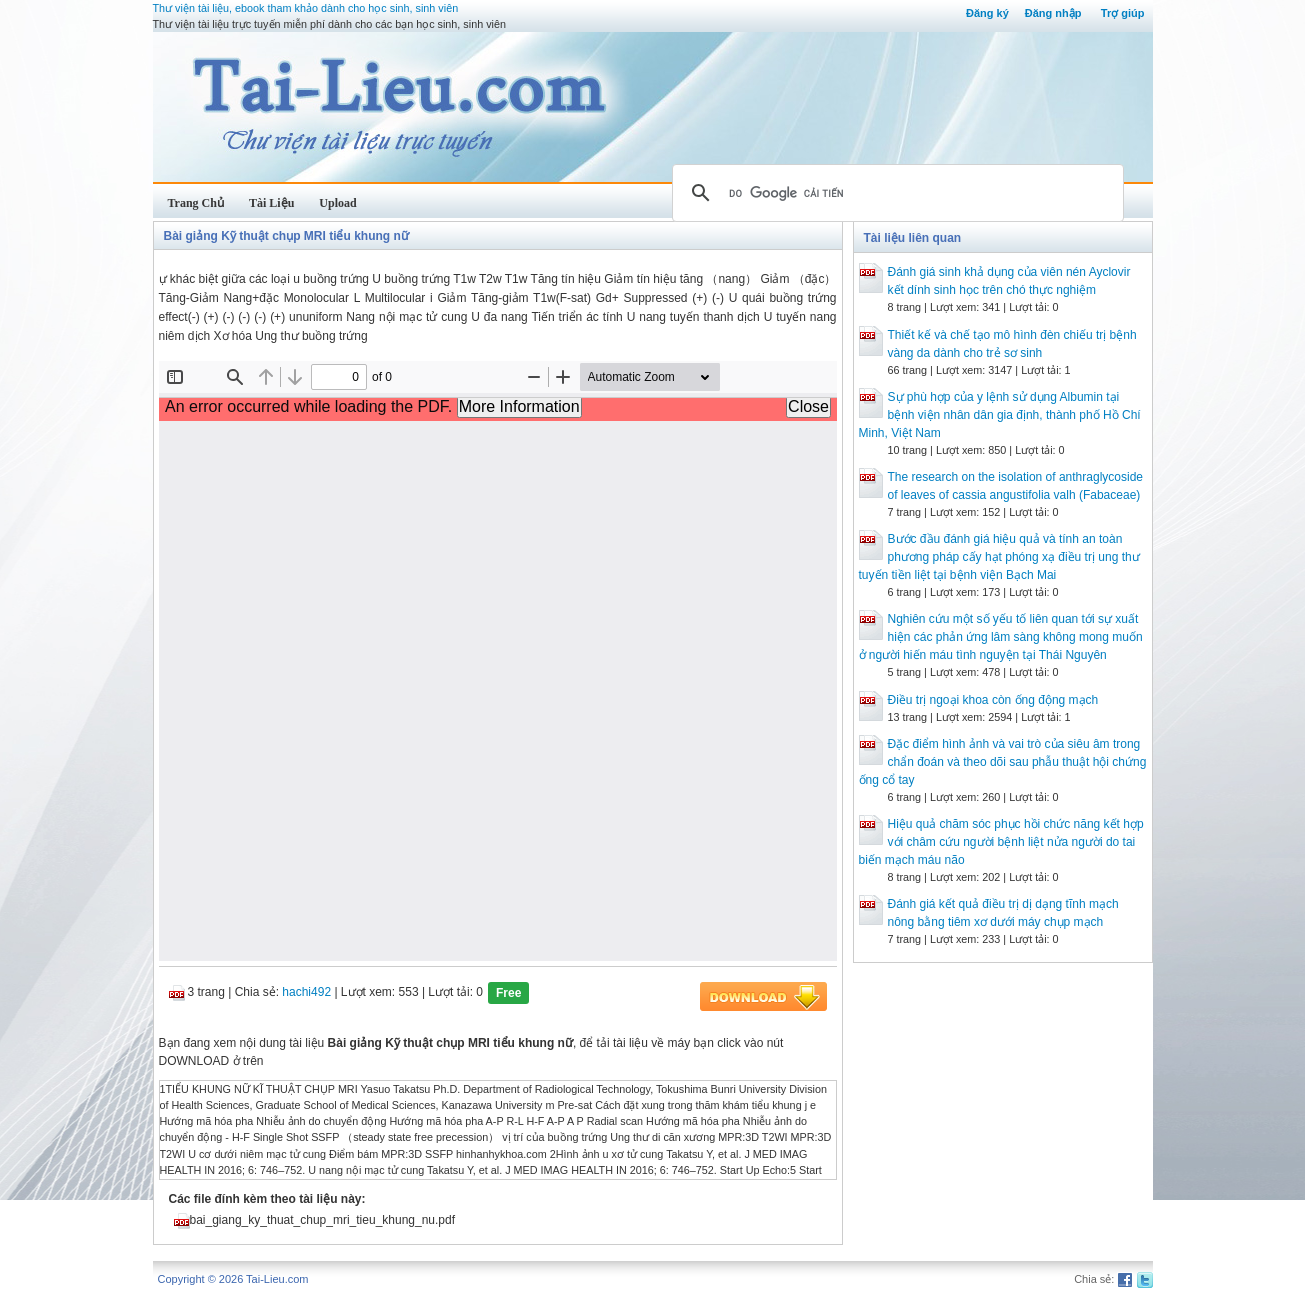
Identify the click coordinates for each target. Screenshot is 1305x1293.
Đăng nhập (1053, 13)
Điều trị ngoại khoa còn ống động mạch (993, 700)
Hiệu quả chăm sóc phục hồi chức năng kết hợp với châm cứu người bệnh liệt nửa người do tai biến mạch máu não (1001, 842)
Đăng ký (987, 13)
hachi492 (306, 992)
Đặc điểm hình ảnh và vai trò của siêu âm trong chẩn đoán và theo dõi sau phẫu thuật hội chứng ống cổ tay (1003, 762)
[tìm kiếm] (895, 193)
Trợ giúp (1123, 13)
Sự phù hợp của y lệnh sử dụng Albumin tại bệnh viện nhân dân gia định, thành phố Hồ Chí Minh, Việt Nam (1000, 415)
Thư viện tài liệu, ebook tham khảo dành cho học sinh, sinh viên (306, 8)
